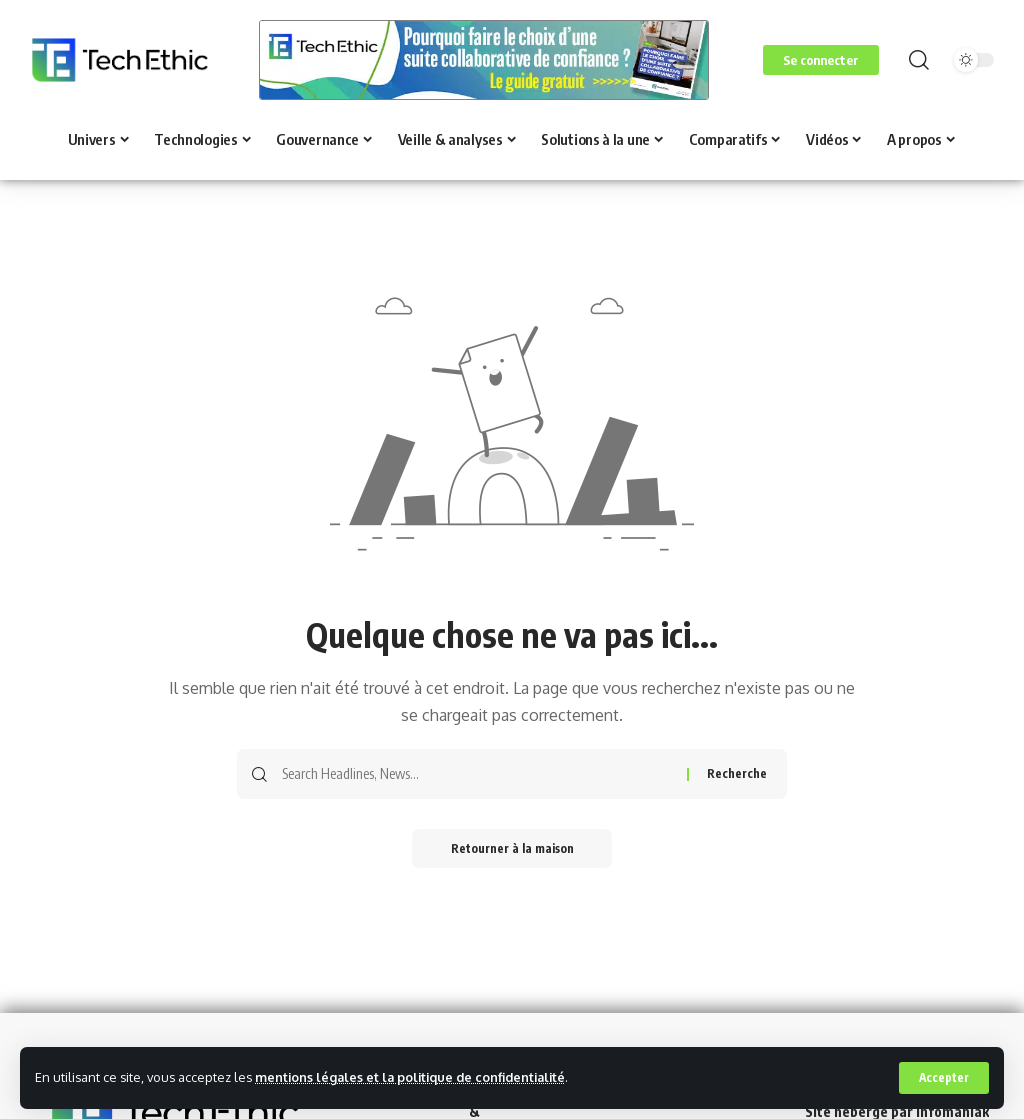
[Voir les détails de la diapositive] (484, 60)
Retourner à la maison (512, 848)
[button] (943, 1078)
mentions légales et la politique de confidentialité (414, 1077)
